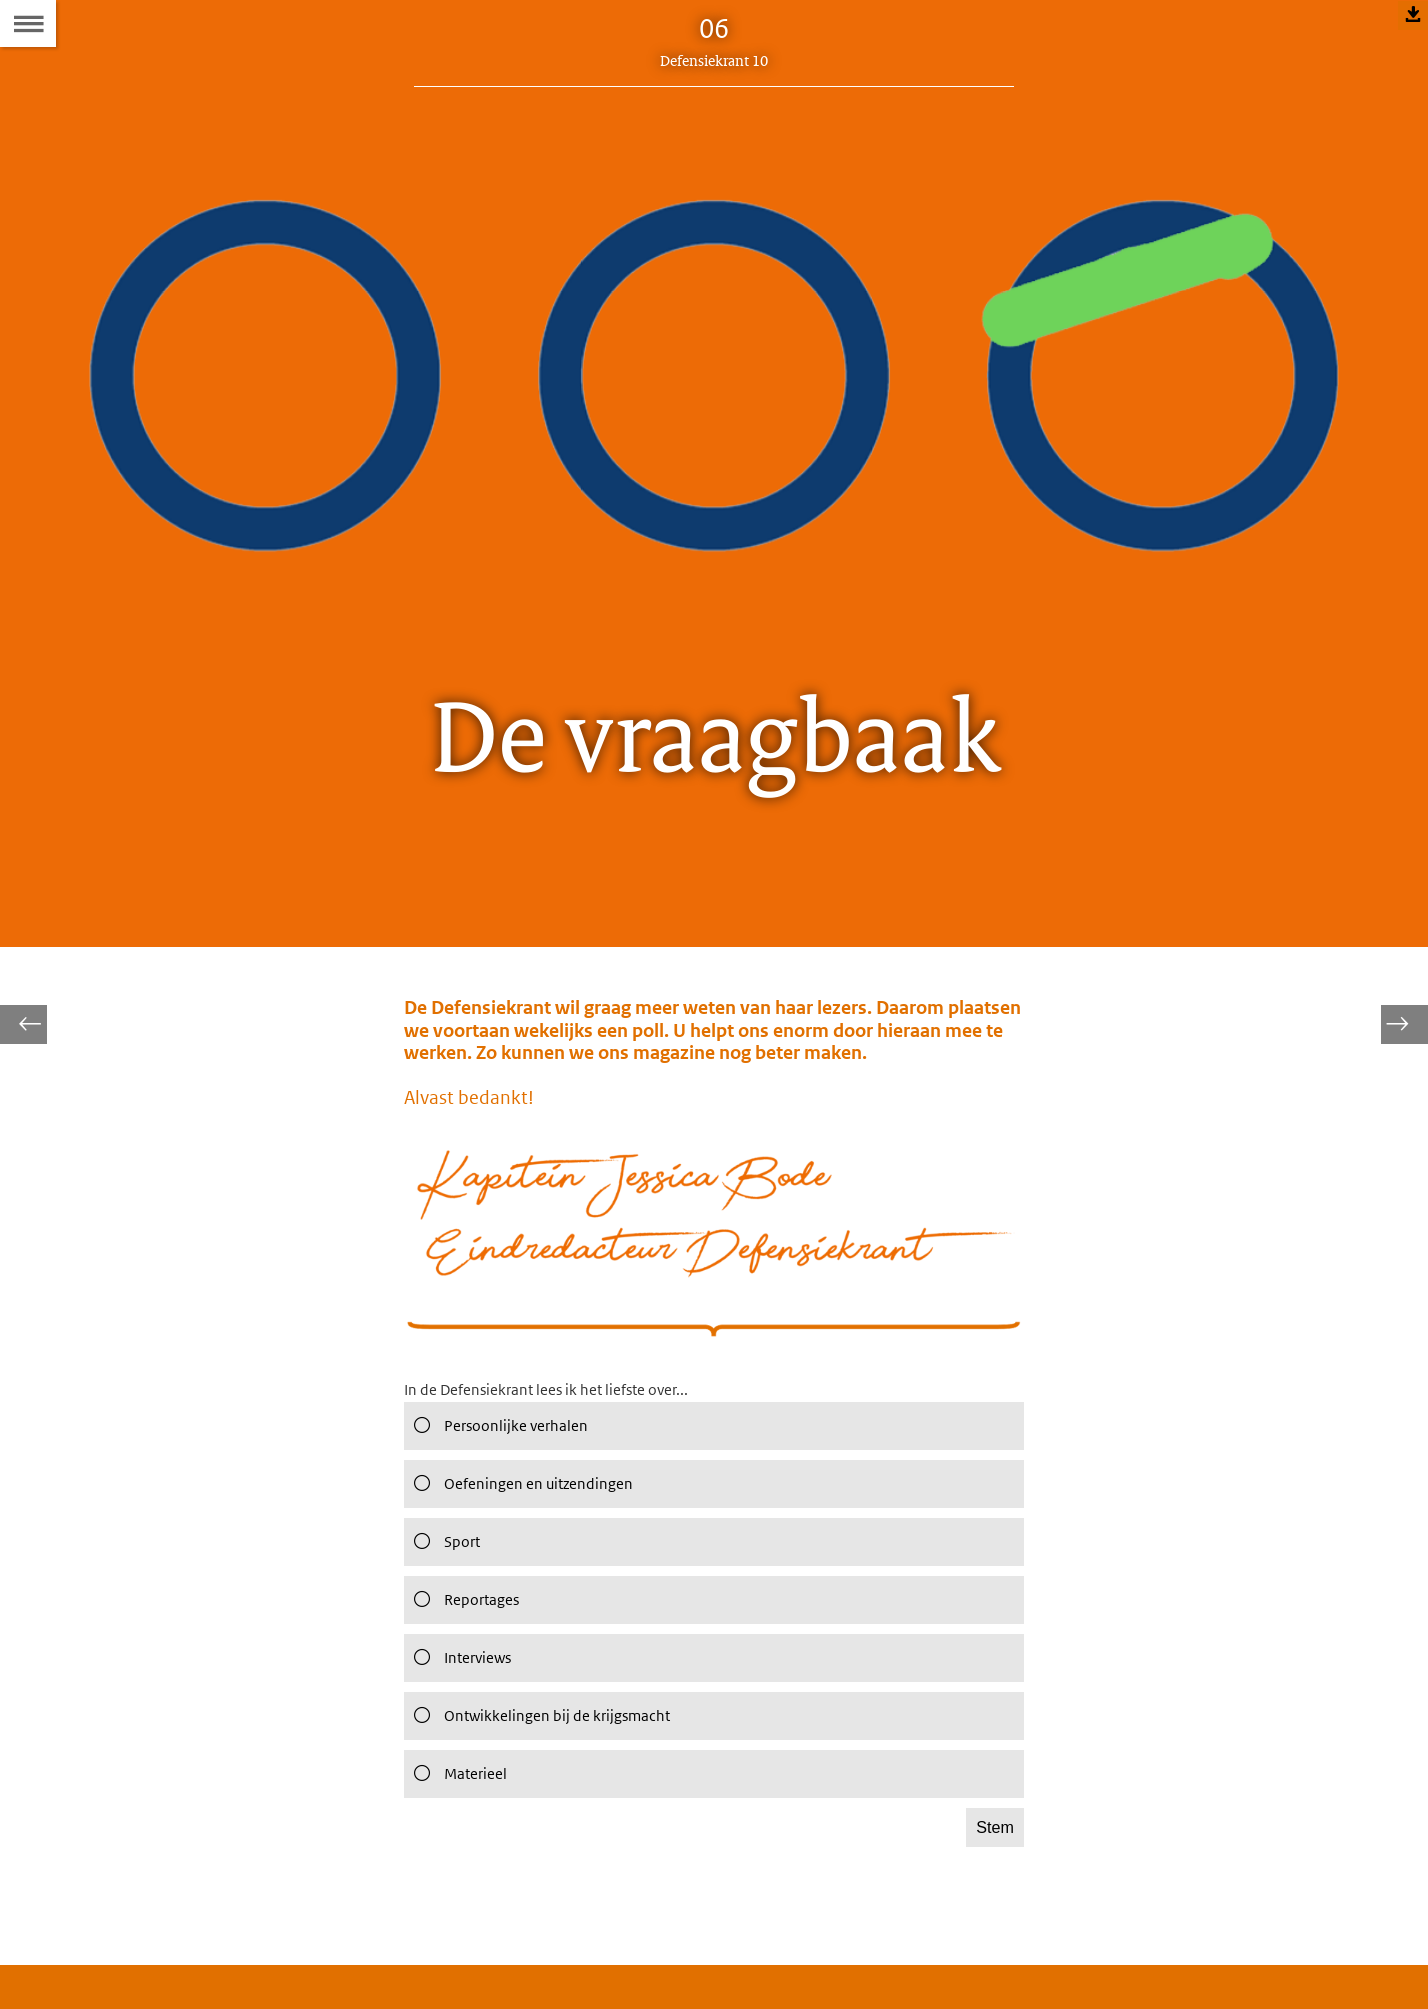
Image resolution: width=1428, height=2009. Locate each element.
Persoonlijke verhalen (504, 1485)
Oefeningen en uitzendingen (530, 1543)
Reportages (466, 1659)
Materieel (459, 1833)
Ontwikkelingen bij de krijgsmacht (550, 1775)
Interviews (462, 1717)
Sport (444, 1601)
